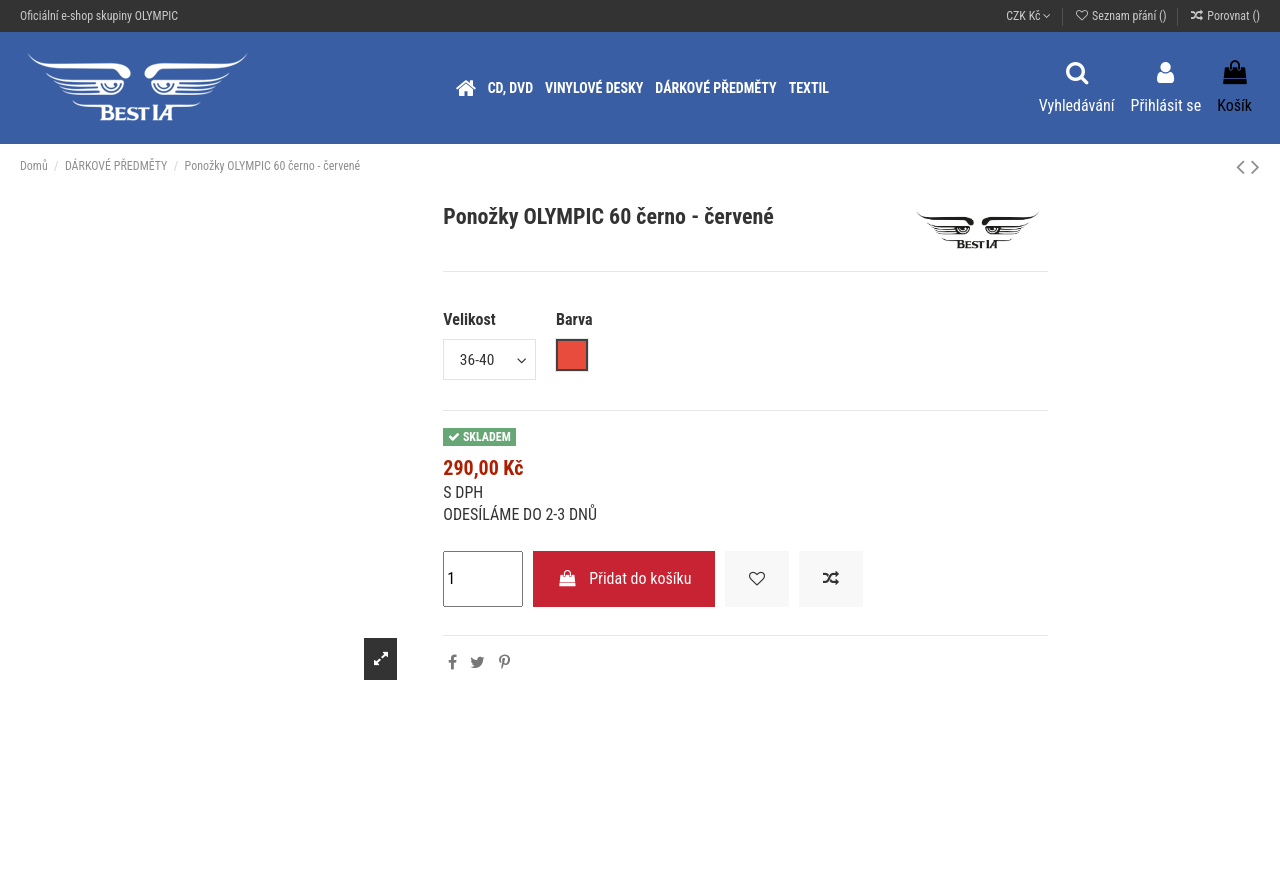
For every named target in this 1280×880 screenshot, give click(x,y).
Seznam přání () (1121, 16)
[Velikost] (491, 360)
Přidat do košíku (624, 578)
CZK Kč (1028, 16)
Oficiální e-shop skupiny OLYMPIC (99, 16)
